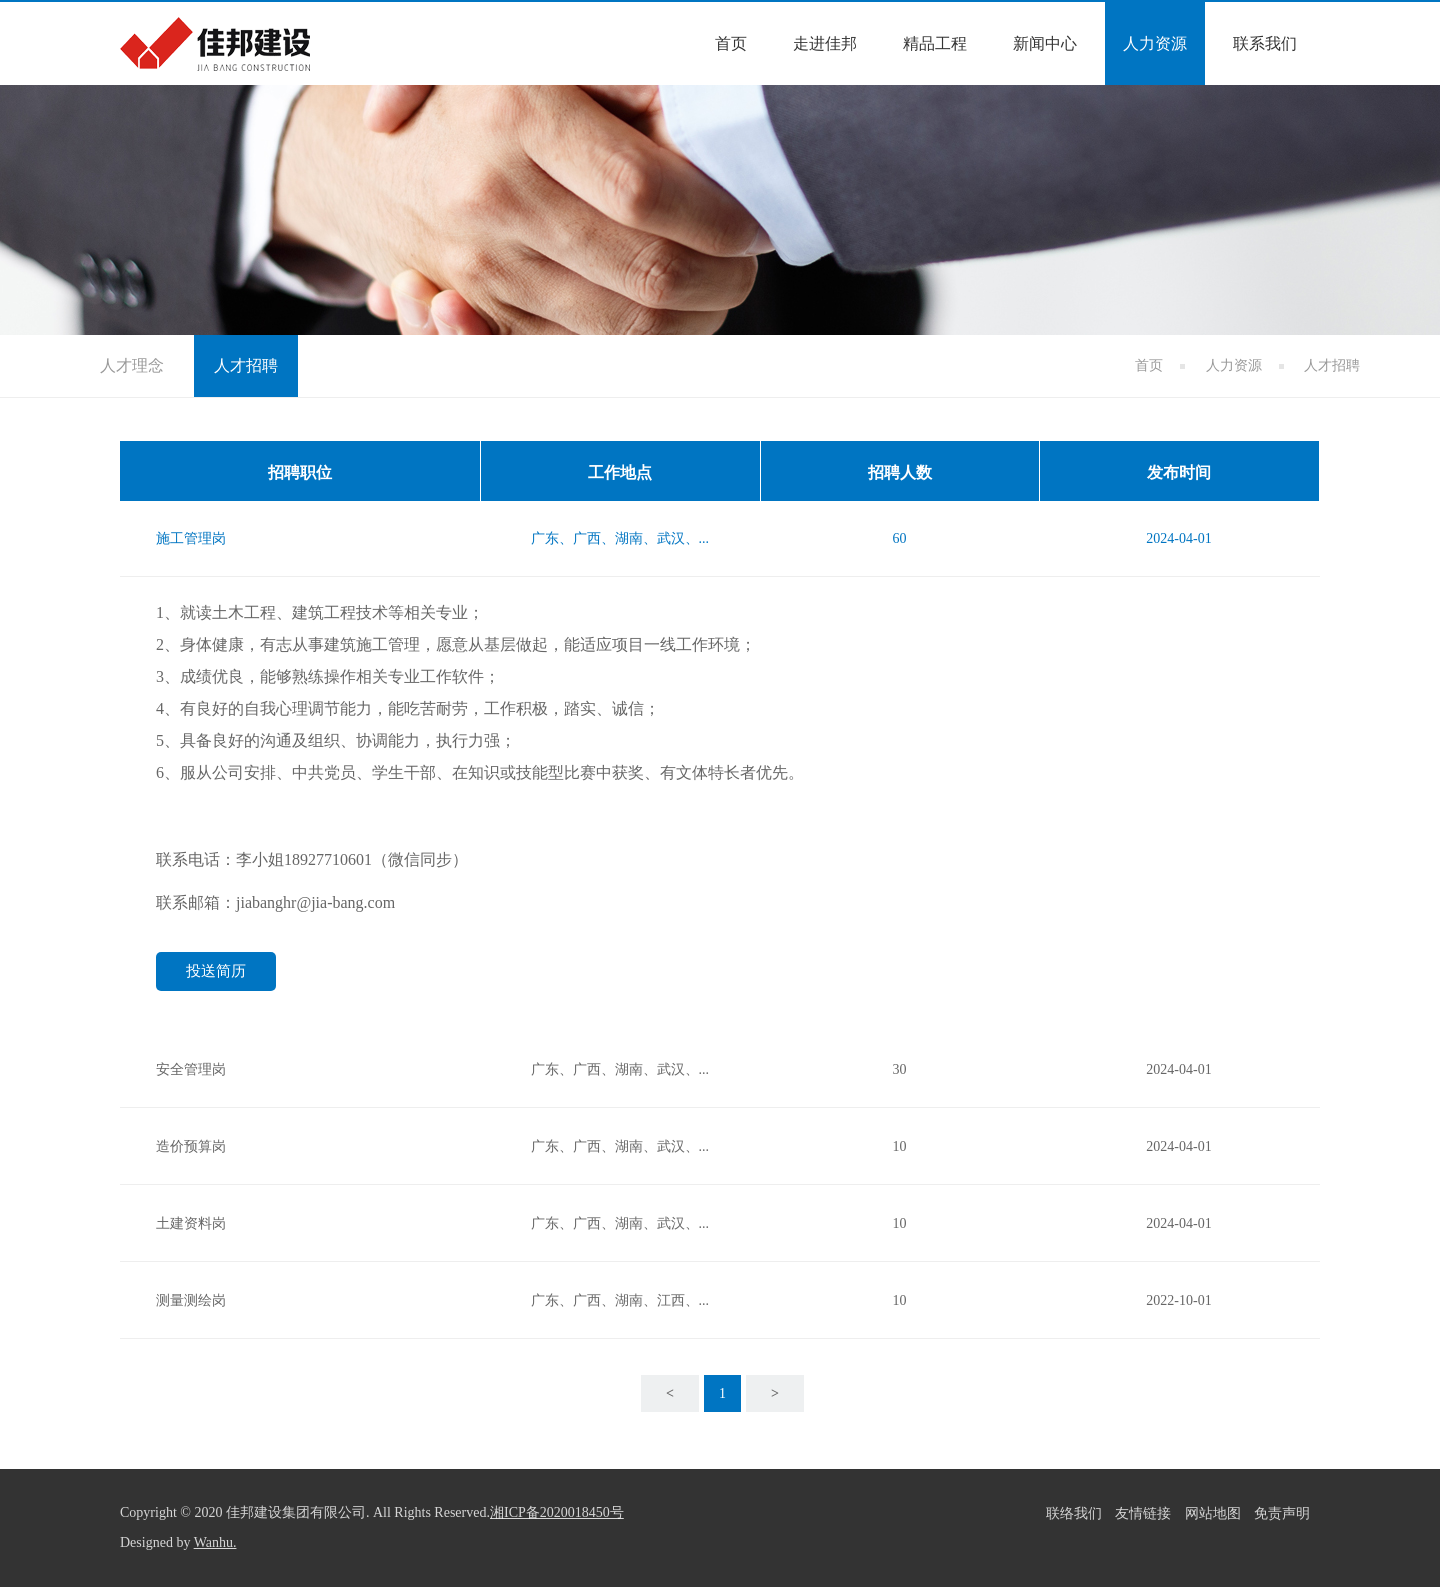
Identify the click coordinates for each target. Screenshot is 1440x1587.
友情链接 (1143, 1513)
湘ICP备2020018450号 (557, 1512)
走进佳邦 (825, 43)
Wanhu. (215, 1542)
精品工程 (935, 43)
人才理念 (132, 365)
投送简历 (216, 971)
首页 (731, 43)
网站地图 (1213, 1513)
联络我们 (1074, 1513)
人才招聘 (246, 365)
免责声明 (1282, 1513)
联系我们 (1265, 43)
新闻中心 (1045, 43)
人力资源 (1155, 43)
